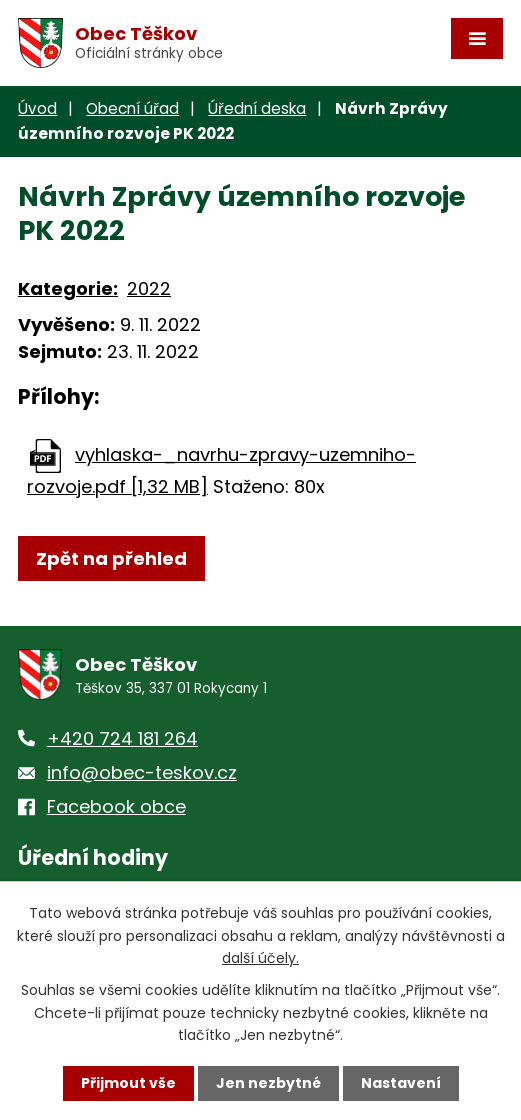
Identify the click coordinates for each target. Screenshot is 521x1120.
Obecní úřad (132, 108)
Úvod (37, 108)
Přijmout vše (128, 1083)
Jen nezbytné (268, 1083)
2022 (149, 288)
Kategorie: (68, 288)
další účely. (260, 958)
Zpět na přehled (111, 558)
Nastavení (401, 1083)
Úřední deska (257, 108)
